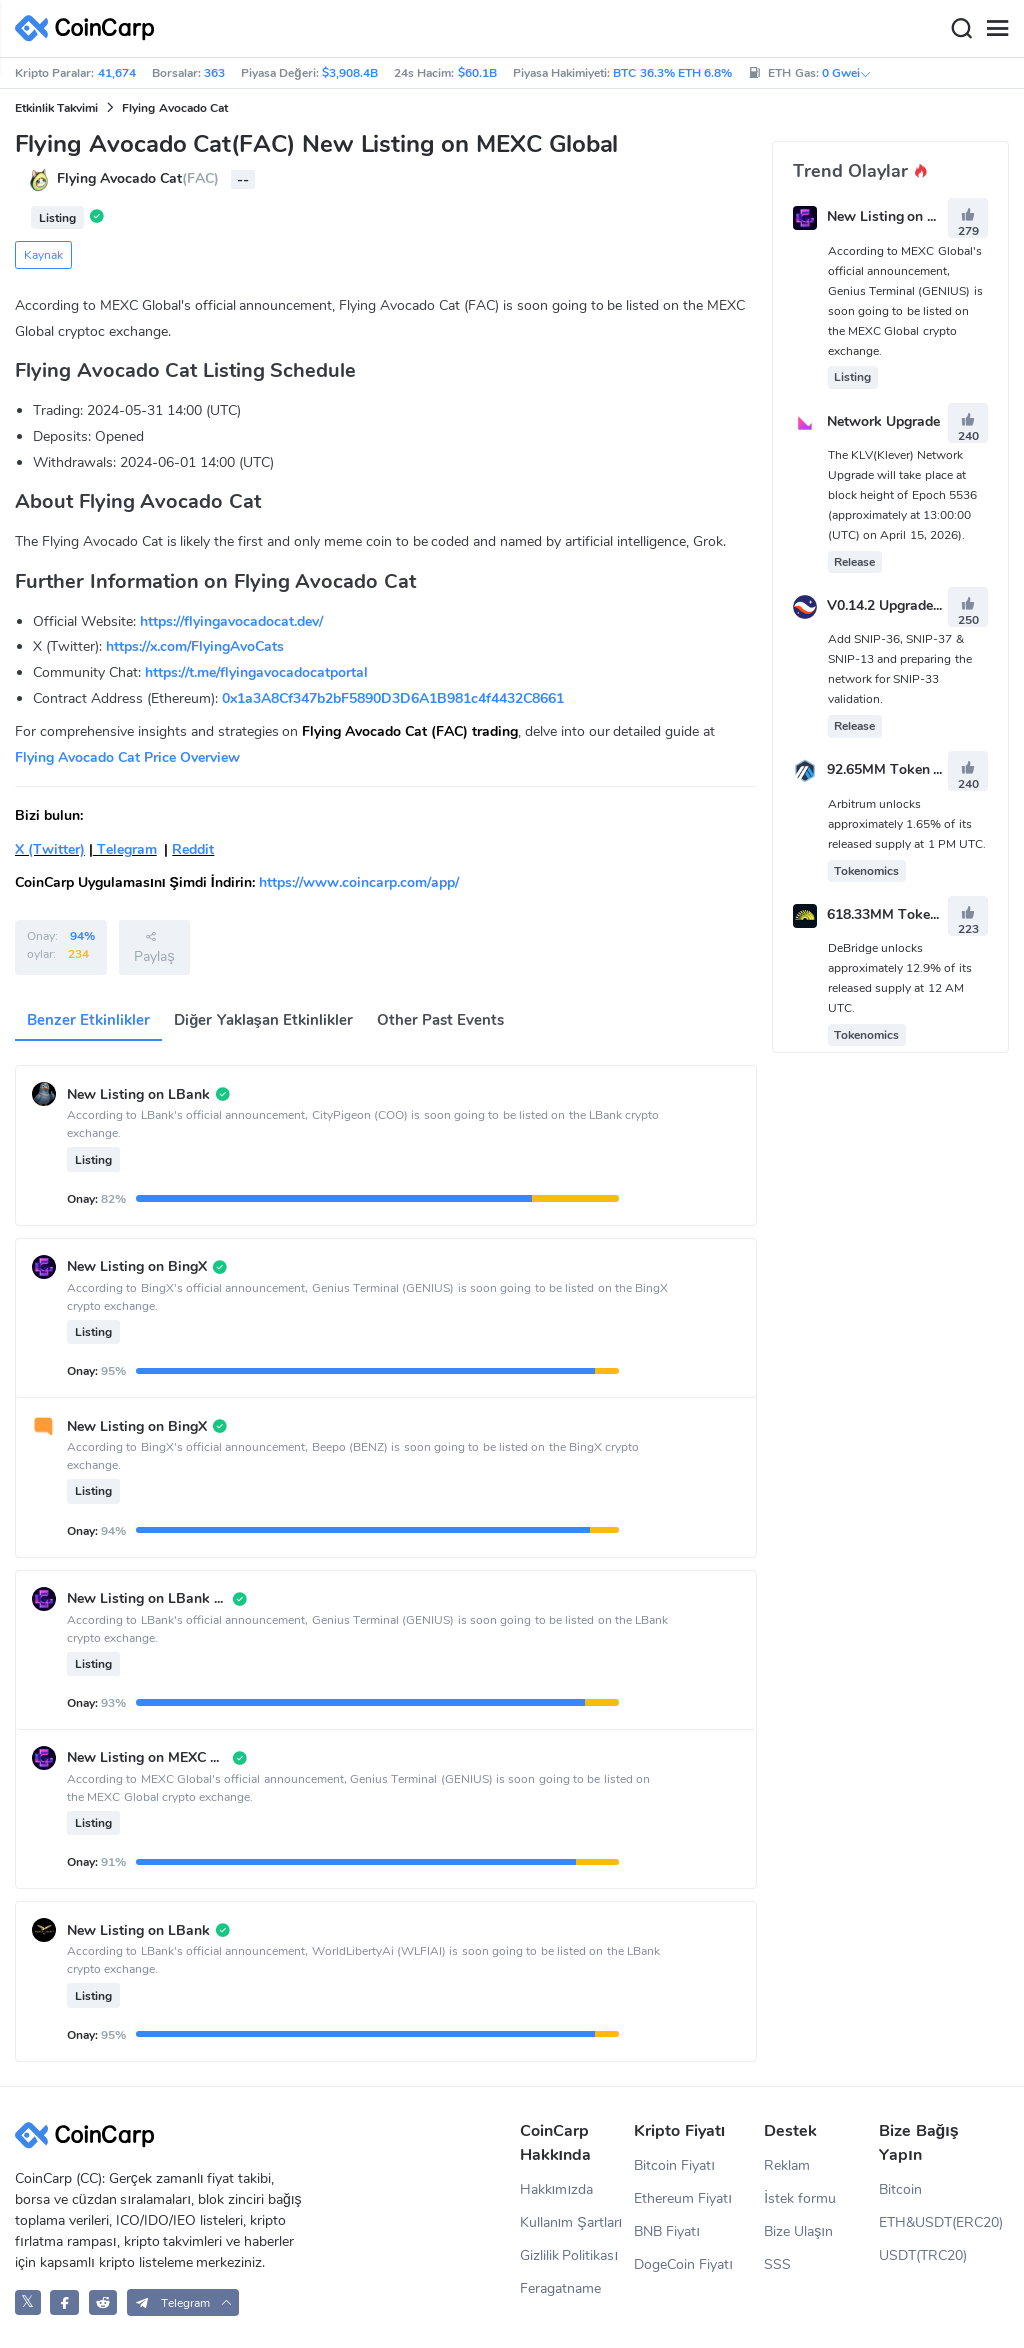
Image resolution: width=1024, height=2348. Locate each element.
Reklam (787, 2165)
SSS (777, 2264)
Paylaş (154, 947)
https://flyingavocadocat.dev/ (231, 621)
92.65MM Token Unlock (903, 770)
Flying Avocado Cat (175, 108)
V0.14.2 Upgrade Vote (897, 605)
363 (214, 73)
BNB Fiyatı (667, 2231)
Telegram (125, 849)
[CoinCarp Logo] (90, 28)
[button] (183, 2302)
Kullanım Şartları (571, 2222)
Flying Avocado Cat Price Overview (127, 757)
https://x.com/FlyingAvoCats (195, 646)
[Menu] (997, 29)
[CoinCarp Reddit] (103, 2302)
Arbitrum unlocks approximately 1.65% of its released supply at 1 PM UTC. (907, 824)
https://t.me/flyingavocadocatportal (256, 672)
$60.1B (477, 73)
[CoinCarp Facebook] (64, 2302)
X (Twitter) (50, 849)
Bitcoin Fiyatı (674, 2165)
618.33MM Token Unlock (907, 914)
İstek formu (800, 2198)
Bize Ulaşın (798, 2231)
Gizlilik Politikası (569, 2255)
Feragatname (560, 2288)
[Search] (961, 29)
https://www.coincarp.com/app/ (359, 882)
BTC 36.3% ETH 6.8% (672, 73)
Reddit (193, 849)
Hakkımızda (557, 2189)
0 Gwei (847, 73)
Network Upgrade (883, 421)
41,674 (117, 73)
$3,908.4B (350, 73)
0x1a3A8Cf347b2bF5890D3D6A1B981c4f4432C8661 (393, 698)
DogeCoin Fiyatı (683, 2264)
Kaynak (43, 255)
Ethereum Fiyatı (683, 2198)
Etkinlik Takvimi (56, 108)
